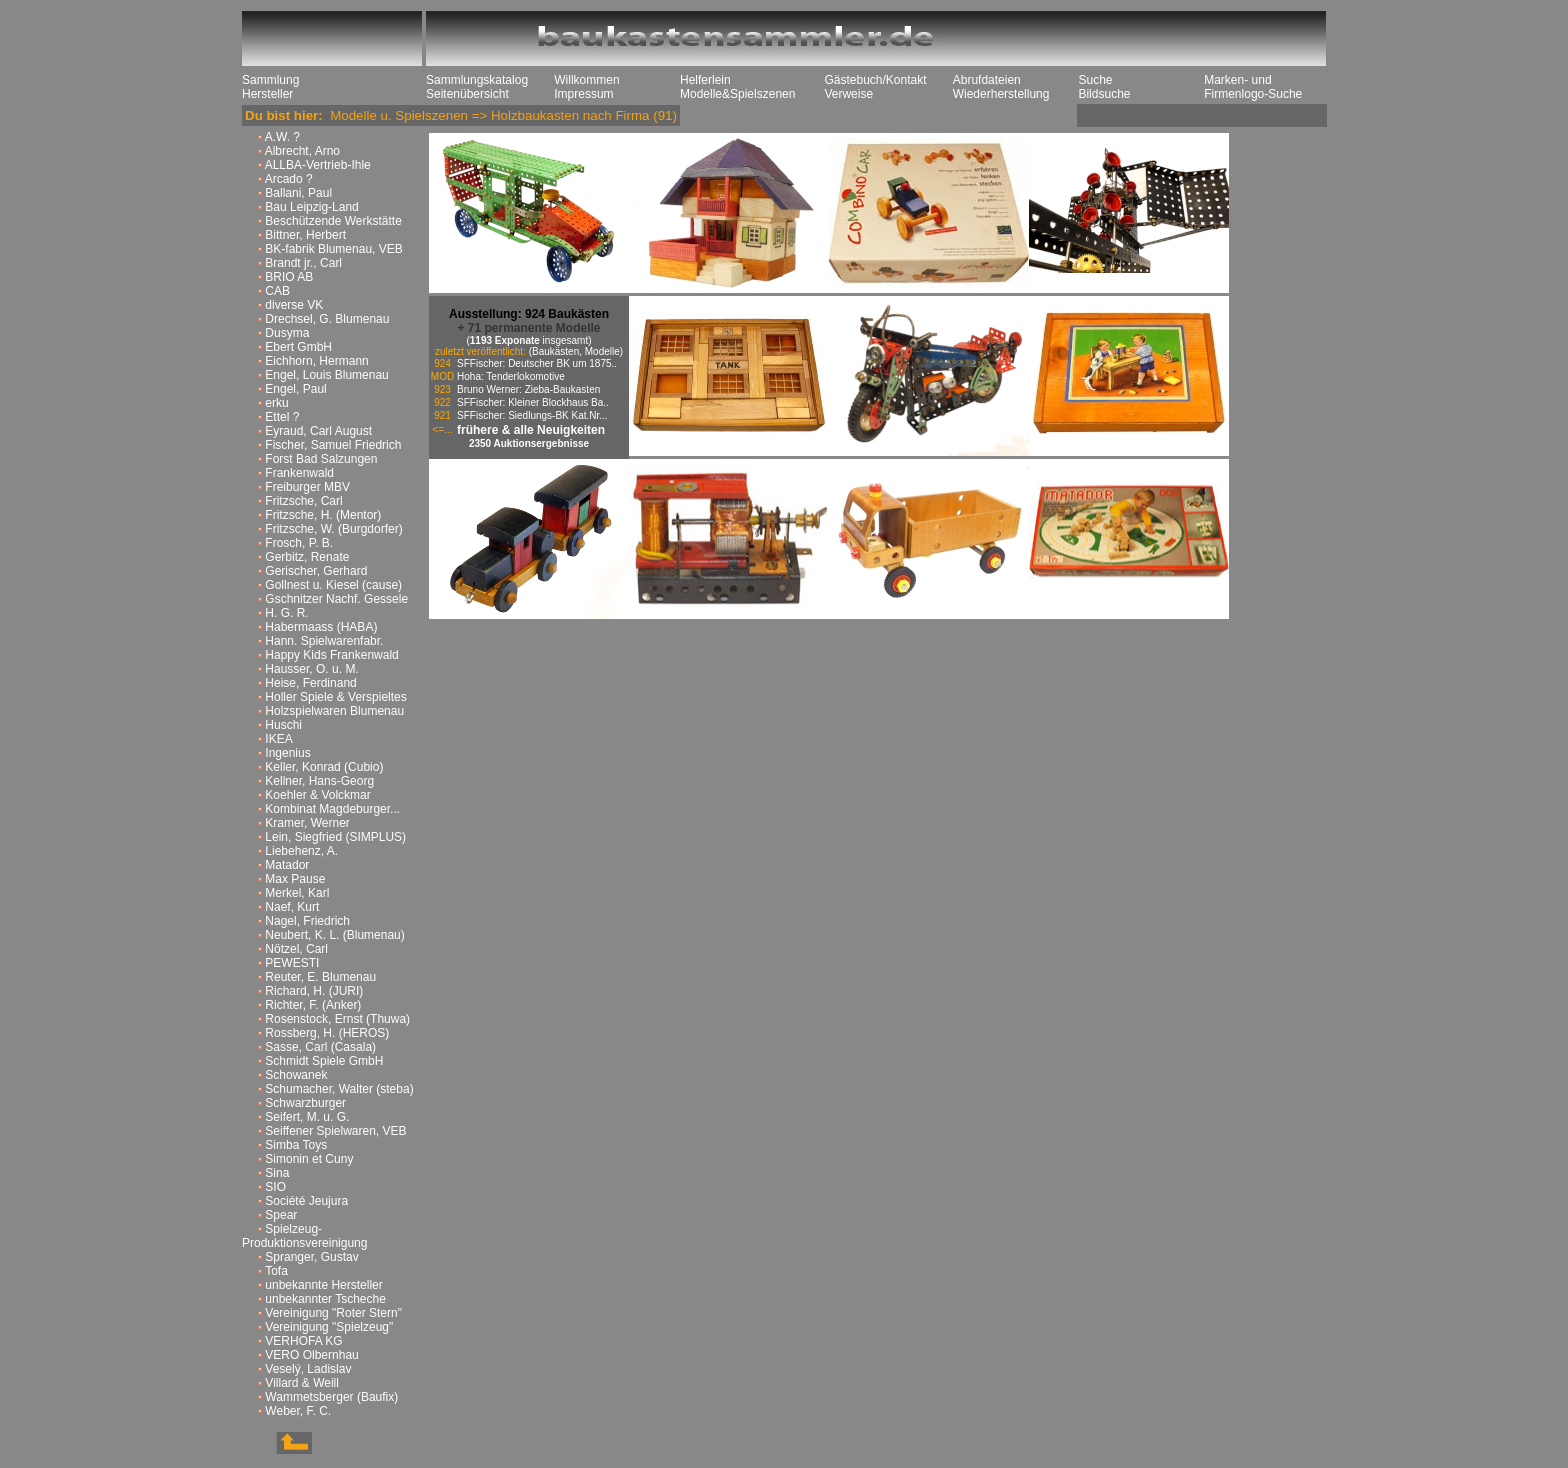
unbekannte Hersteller (323, 1285)
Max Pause (295, 879)
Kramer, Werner (307, 823)
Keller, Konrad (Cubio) (324, 767)
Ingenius (287, 753)
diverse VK (294, 305)
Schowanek (296, 1075)
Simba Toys (296, 1145)
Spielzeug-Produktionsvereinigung (304, 1236)
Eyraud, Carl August (318, 431)
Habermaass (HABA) (321, 627)
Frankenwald (299, 473)
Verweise (848, 94)
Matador (287, 865)
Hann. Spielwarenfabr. (324, 641)
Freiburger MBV (307, 487)
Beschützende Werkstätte (333, 221)
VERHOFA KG (303, 1341)
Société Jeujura (306, 1201)
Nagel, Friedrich (307, 921)
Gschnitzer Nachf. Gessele (336, 599)
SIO (275, 1187)
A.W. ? (282, 137)
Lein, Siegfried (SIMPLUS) (335, 837)
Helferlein (705, 80)
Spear (281, 1215)
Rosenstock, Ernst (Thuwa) (337, 1019)
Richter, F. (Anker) (313, 1005)
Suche (1095, 80)
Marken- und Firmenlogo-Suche (1253, 87)
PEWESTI (292, 963)
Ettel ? (282, 417)
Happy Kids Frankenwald (331, 655)
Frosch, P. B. (299, 543)
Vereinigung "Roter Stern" (333, 1313)
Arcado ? (289, 179)
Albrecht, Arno (302, 151)
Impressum (583, 94)
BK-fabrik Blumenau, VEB (333, 249)
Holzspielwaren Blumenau (334, 711)
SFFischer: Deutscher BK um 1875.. (537, 363)
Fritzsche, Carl (303, 501)
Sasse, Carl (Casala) (320, 1047)
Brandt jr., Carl (303, 263)
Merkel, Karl (297, 893)
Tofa (276, 1271)
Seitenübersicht (467, 94)
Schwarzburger (305, 1103)
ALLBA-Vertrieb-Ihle (318, 165)
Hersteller (267, 94)
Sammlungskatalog (477, 80)
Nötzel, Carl (296, 949)
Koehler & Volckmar (317, 795)
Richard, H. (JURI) (314, 991)
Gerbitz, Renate (307, 557)
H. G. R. (286, 613)
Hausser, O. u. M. (311, 669)
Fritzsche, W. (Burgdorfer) (333, 529)
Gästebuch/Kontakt (875, 80)
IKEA (278, 739)
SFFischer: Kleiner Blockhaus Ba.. (533, 402)
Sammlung (270, 80)
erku (276, 403)
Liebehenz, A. (301, 851)
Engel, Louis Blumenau (326, 375)
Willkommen (586, 80)
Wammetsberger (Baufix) (331, 1397)
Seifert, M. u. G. (307, 1117)
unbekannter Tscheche (325, 1299)
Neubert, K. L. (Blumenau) (334, 935)
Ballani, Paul (298, 193)
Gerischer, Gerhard (316, 571)
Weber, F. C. (298, 1411)
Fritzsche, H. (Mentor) (323, 515)
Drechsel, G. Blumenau (327, 319)
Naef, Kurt (292, 907)
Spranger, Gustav (311, 1257)
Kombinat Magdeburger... (332, 809)
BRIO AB (289, 277)
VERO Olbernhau (311, 1355)
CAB (277, 291)
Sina (277, 1173)
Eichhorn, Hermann (316, 361)
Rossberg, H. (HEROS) (327, 1033)
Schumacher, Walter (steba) (339, 1089)
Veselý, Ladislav (308, 1369)
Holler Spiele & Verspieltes (335, 697)
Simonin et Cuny (309, 1159)
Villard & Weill (302, 1383)
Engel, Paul (295, 389)
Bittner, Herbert (305, 235)
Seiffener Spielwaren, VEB (335, 1131)
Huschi (283, 725)
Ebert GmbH (298, 347)
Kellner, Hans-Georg (319, 781)
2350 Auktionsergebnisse (529, 443)
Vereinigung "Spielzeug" (329, 1327)
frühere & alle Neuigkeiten (531, 430)
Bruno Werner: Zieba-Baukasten (528, 389)
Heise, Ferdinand (310, 683)
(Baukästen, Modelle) (576, 351)
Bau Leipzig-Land (311, 207)
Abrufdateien (987, 80)
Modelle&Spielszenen (737, 94)
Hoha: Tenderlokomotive (511, 376)
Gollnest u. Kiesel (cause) (333, 585)
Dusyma (287, 333)
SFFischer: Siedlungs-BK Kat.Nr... (532, 415)
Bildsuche (1104, 94)
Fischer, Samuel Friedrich (333, 445)
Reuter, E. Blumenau (320, 977)
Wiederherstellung (1001, 94)
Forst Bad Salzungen (321, 459)
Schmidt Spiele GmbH (324, 1061)
